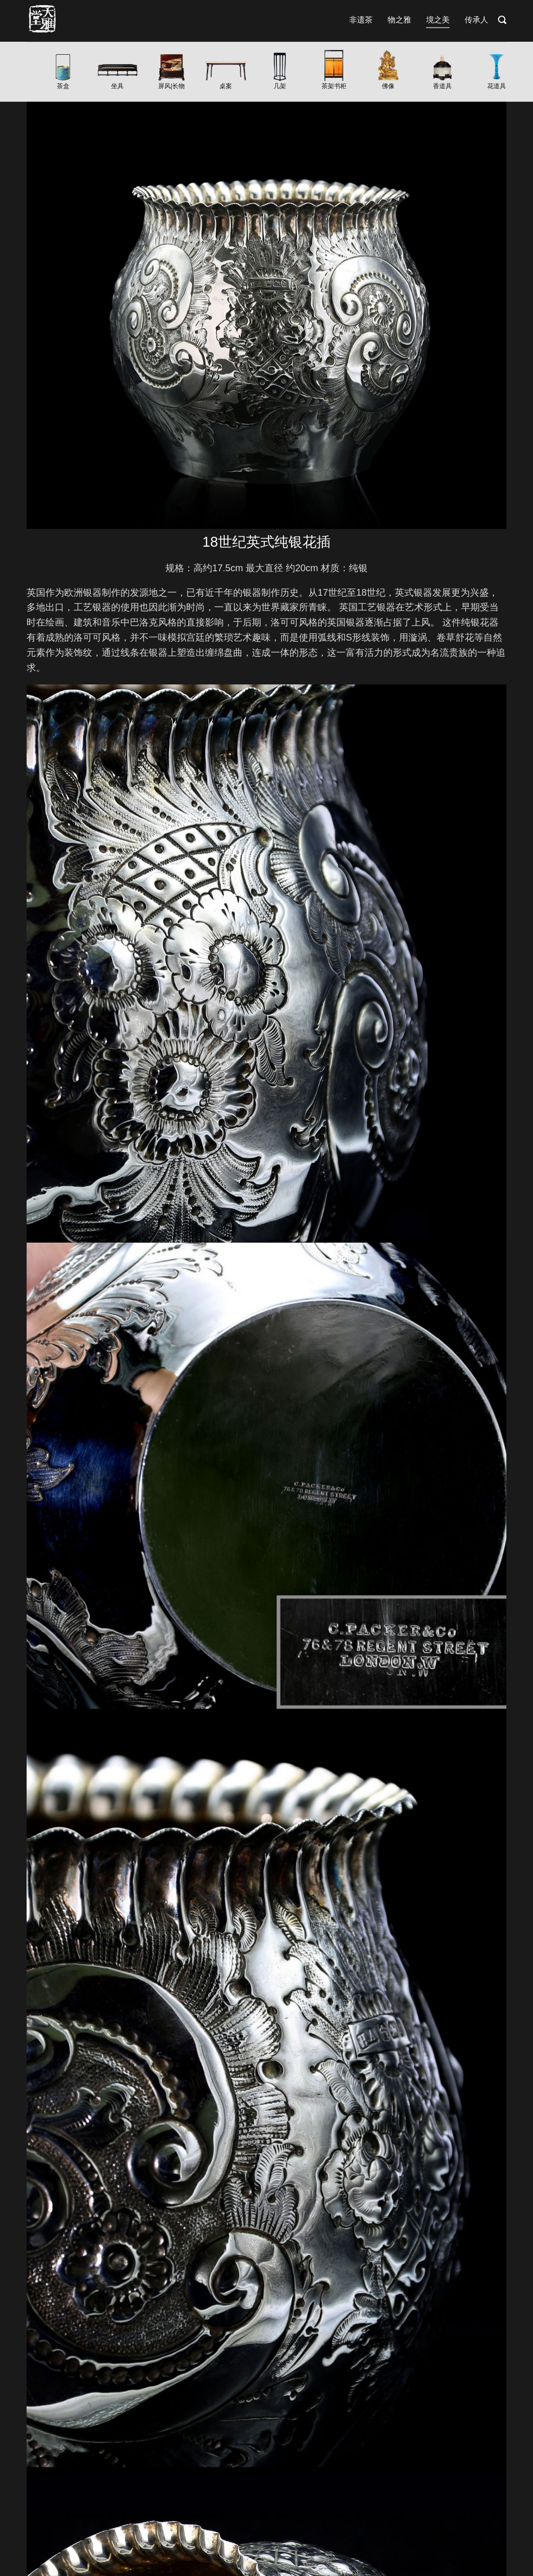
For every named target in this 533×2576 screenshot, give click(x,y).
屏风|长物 (171, 85)
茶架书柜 (333, 85)
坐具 (117, 85)
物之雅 (399, 19)
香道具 (442, 85)
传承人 (476, 19)
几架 (280, 85)
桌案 (226, 85)
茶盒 (63, 85)
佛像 (388, 85)
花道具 (496, 85)
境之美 (438, 19)
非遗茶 (360, 19)
